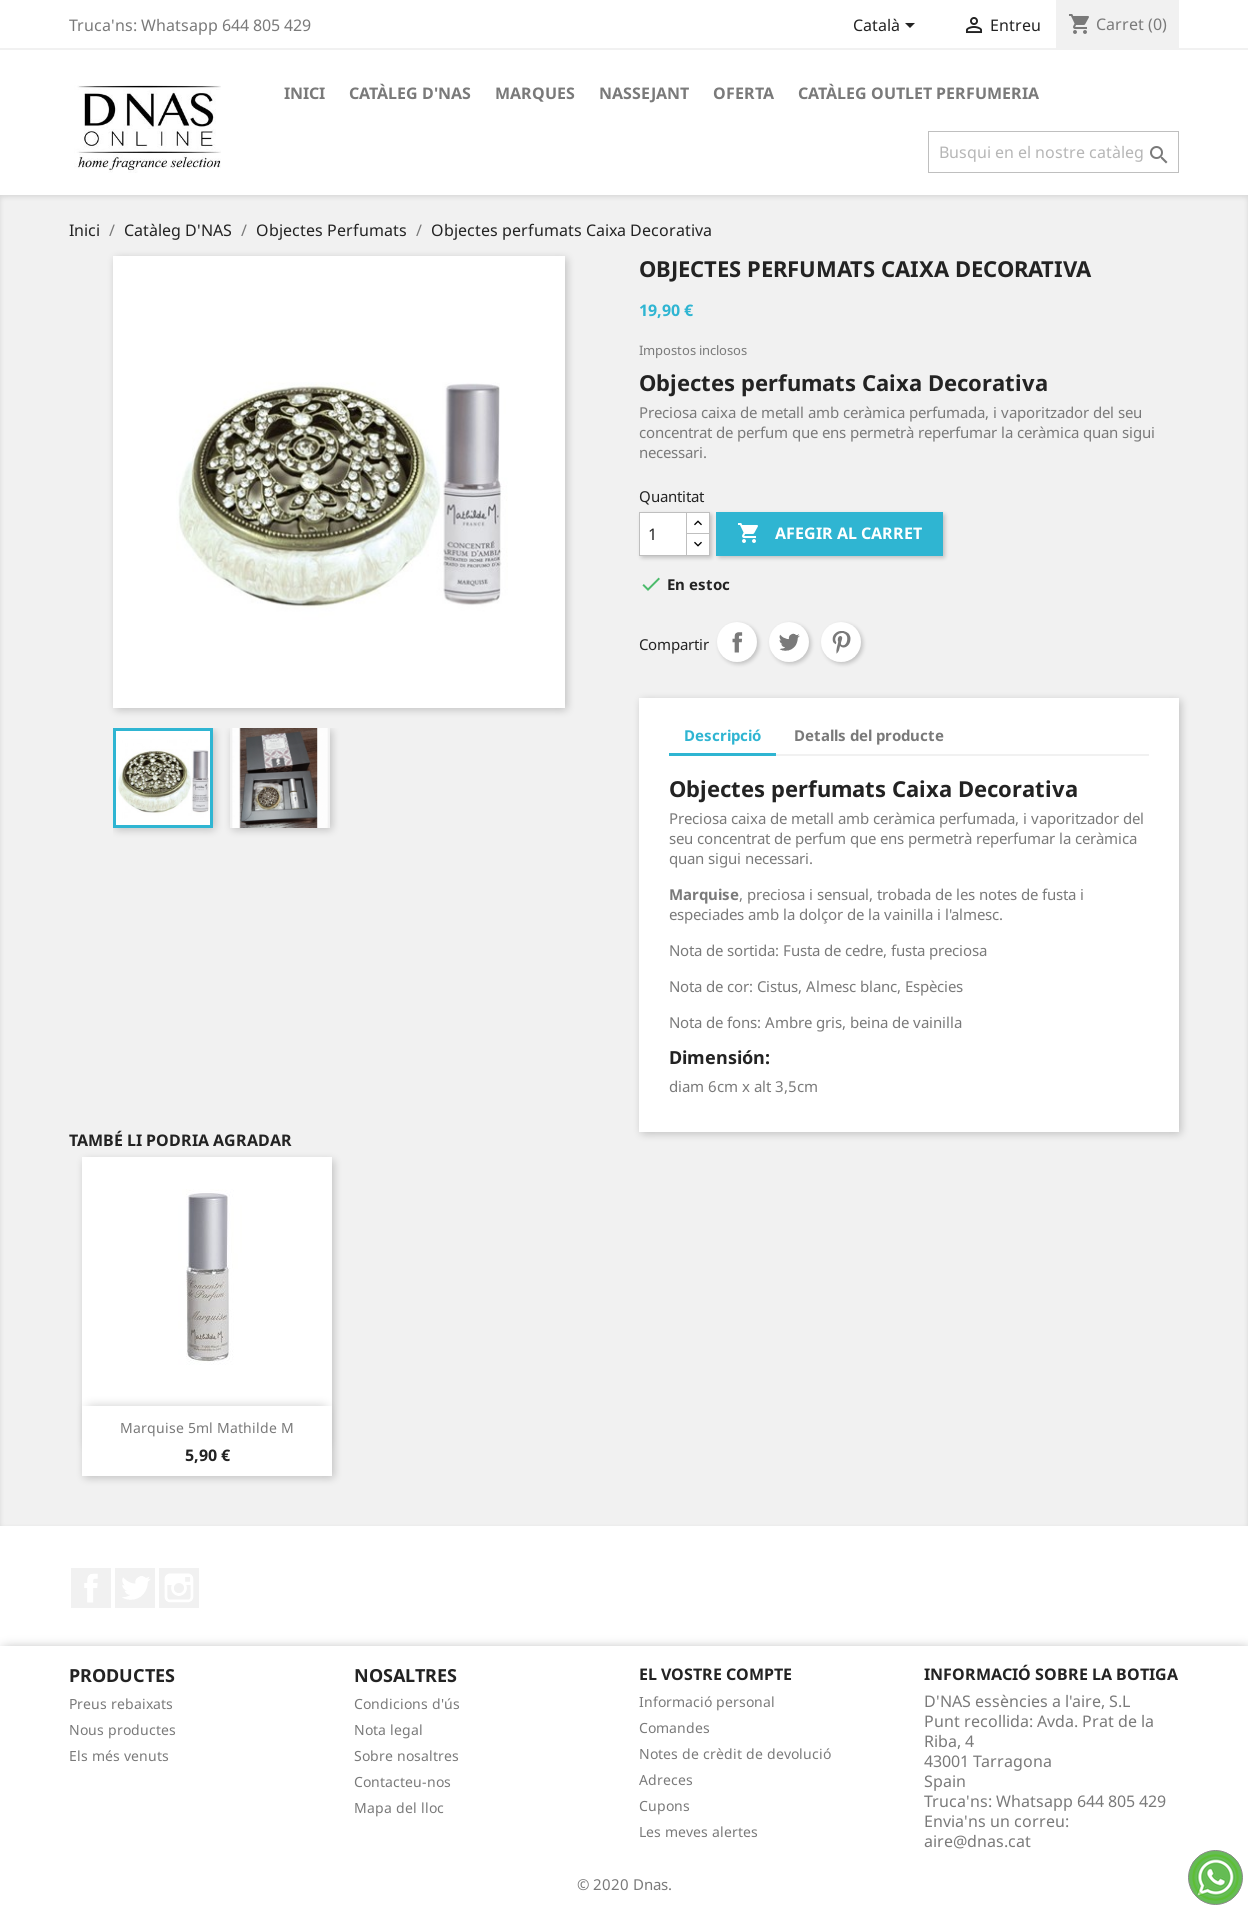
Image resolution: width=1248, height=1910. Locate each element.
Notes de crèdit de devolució (735, 1753)
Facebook (91, 1588)
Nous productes (122, 1729)
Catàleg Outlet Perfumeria (918, 93)
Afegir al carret (829, 534)
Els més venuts (119, 1755)
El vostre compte (715, 1674)
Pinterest (841, 642)
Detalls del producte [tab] (869, 735)
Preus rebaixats (121, 1703)
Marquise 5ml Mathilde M (207, 1427)
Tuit (789, 642)
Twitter (135, 1588)
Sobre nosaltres (406, 1755)
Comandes (674, 1727)
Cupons (664, 1805)
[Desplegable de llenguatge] (887, 27)
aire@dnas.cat (977, 1841)
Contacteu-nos (402, 1781)
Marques (535, 93)
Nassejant (644, 93)
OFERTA (743, 93)
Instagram (179, 1588)
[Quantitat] (663, 534)
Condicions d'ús (407, 1703)
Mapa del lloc (399, 1807)
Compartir (737, 642)
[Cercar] (1053, 152)
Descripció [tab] (722, 735)
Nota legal (388, 1729)
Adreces (666, 1779)
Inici (304, 93)
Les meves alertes (698, 1831)
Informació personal (707, 1701)
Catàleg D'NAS (410, 93)
